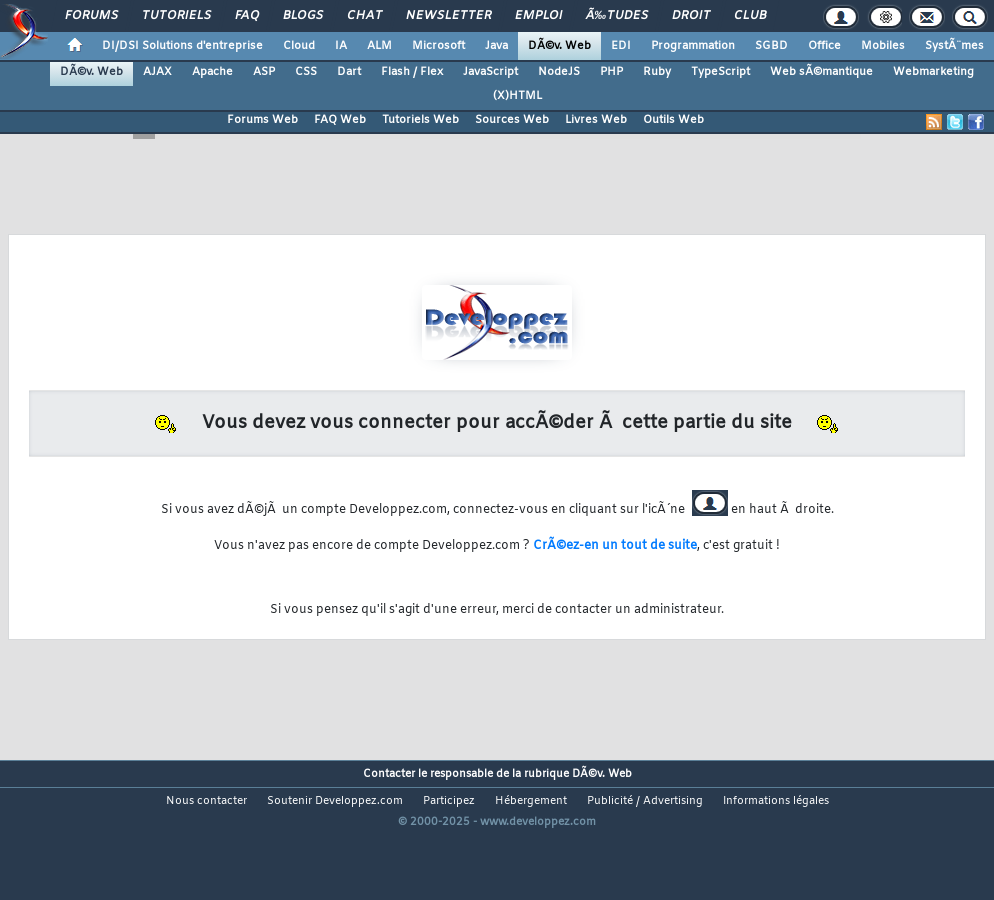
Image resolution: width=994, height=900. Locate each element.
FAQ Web (340, 120)
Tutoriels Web (420, 120)
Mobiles (883, 46)
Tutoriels (176, 16)
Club (750, 16)
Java (496, 46)
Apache (212, 72)
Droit (691, 16)
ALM (379, 46)
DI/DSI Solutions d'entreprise (182, 46)
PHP (611, 72)
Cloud (299, 46)
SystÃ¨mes (954, 46)
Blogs (303, 16)
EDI (621, 46)
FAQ (247, 16)
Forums (91, 16)
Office (824, 46)
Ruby (657, 72)
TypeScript (720, 72)
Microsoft (438, 46)
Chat (364, 16)
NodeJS (559, 72)
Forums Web (262, 120)
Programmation (693, 46)
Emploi (538, 16)
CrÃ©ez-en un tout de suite (615, 546)
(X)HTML (517, 96)
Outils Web (673, 120)
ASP (264, 72)
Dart (349, 72)
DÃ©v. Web (559, 46)
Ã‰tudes (617, 16)
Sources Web (512, 120)
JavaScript (490, 72)
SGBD (771, 46)
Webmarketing (933, 72)
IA (341, 46)
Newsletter (448, 16)
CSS (306, 72)
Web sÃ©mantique (821, 72)
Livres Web (596, 120)
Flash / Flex (412, 72)
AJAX (157, 72)
